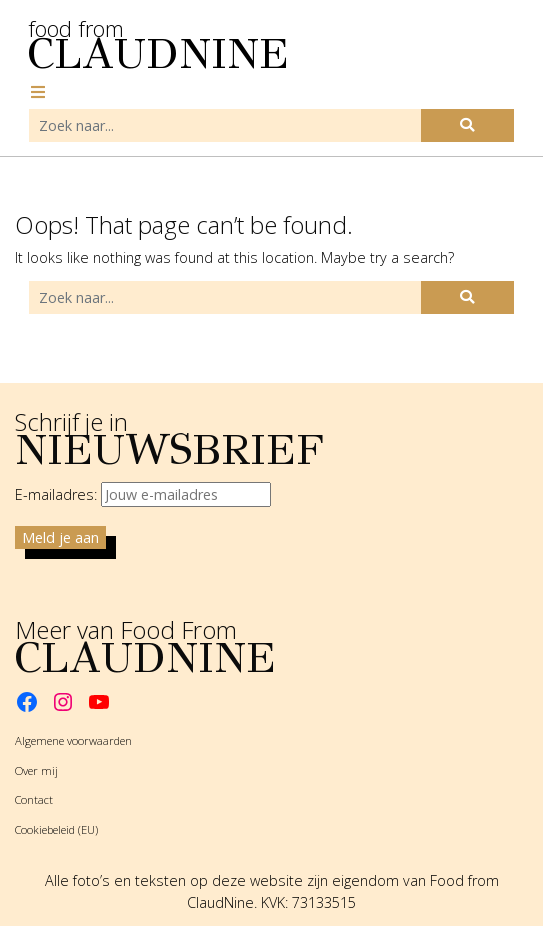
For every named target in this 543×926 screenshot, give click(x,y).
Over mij (36, 770)
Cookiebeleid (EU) (56, 829)
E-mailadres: (143, 494)
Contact (34, 799)
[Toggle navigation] (37, 92)
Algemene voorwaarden (73, 740)
